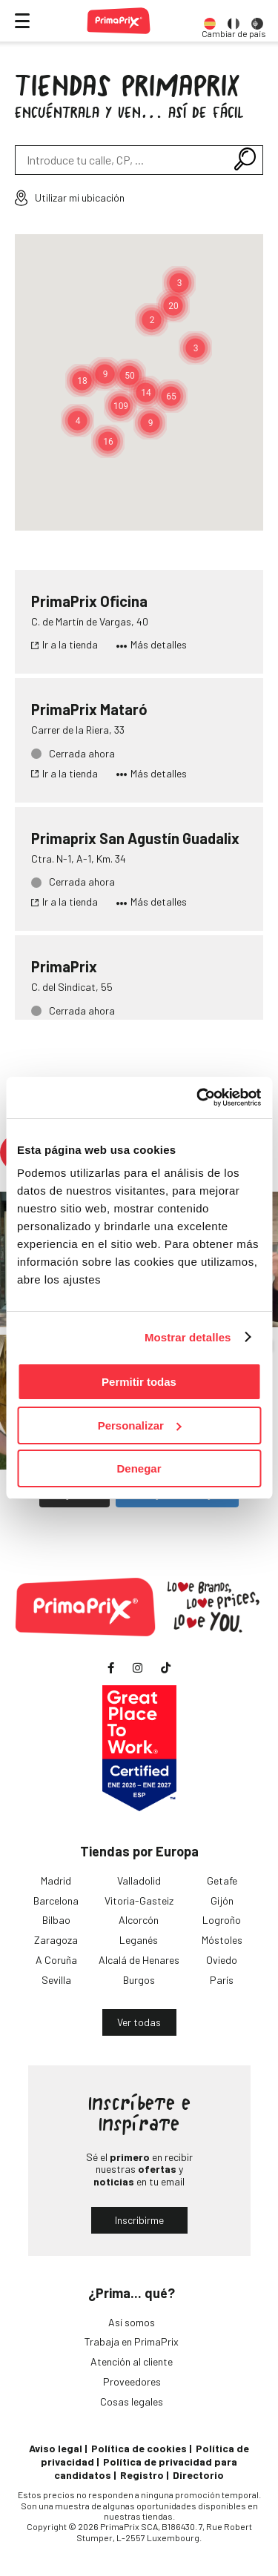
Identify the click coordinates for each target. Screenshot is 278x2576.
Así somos (131, 2322)
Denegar (138, 1468)
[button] (120, 405)
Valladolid (139, 1880)
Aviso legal (55, 2448)
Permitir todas (139, 1381)
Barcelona (56, 1900)
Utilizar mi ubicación (70, 198)
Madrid (56, 1880)
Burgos (139, 1980)
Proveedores (132, 2381)
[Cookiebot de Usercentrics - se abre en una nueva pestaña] (198, 1097)
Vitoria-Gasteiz (139, 1900)
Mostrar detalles (188, 1337)
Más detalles (151, 645)
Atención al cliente (131, 2361)
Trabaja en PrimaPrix (132, 2341)
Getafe (222, 1880)
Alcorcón (139, 1919)
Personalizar (140, 1425)
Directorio (198, 2475)
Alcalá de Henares (139, 1959)
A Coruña (56, 1959)
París (222, 1980)
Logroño (221, 1919)
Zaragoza (56, 1939)
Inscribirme (139, 2220)
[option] (210, 21)
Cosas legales (131, 2401)
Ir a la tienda (64, 645)
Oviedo (221, 1959)
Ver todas (139, 2022)
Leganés (138, 1939)
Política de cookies (139, 2448)
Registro (142, 2475)
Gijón (222, 1900)
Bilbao (56, 1919)
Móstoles (222, 1939)
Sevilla (56, 1980)
